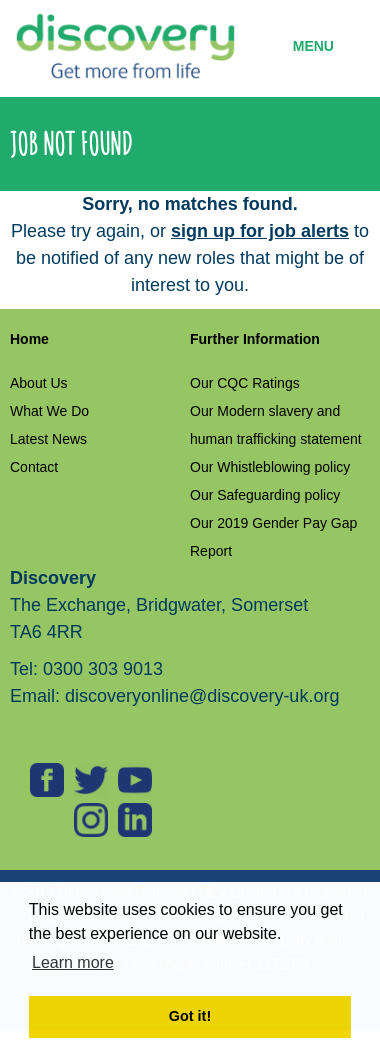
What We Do (49, 411)
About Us (39, 383)
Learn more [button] (73, 962)
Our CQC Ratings (245, 383)
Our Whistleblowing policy (270, 467)
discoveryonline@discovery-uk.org (202, 696)
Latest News (48, 439)
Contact (34, 467)
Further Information (255, 339)
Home (29, 339)
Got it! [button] (190, 1016)
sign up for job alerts (260, 231)
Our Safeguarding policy (265, 495)
